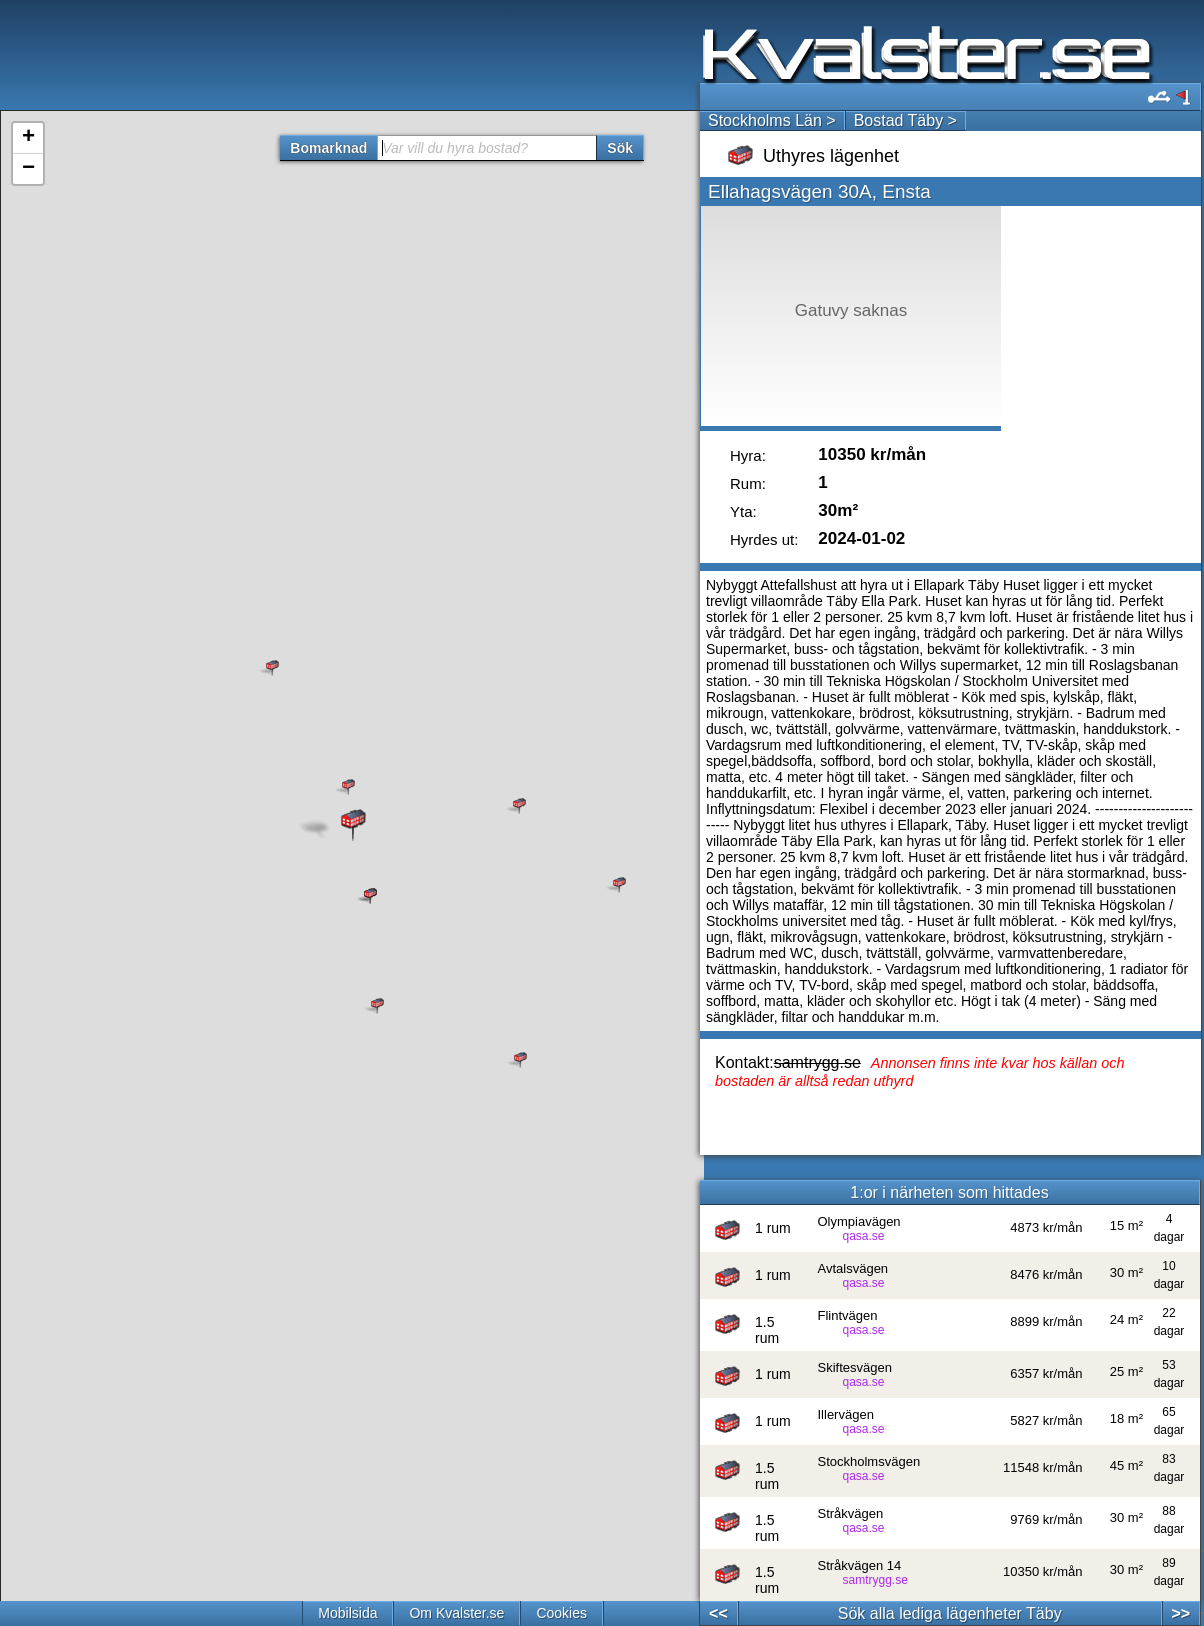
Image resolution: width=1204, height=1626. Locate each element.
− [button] (28, 169)
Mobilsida (347, 1613)
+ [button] (28, 138)
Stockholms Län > (772, 120)
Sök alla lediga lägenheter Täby (950, 1613)
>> (1180, 1613)
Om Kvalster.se (456, 1613)
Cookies (561, 1613)
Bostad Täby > (905, 120)
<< (718, 1613)
